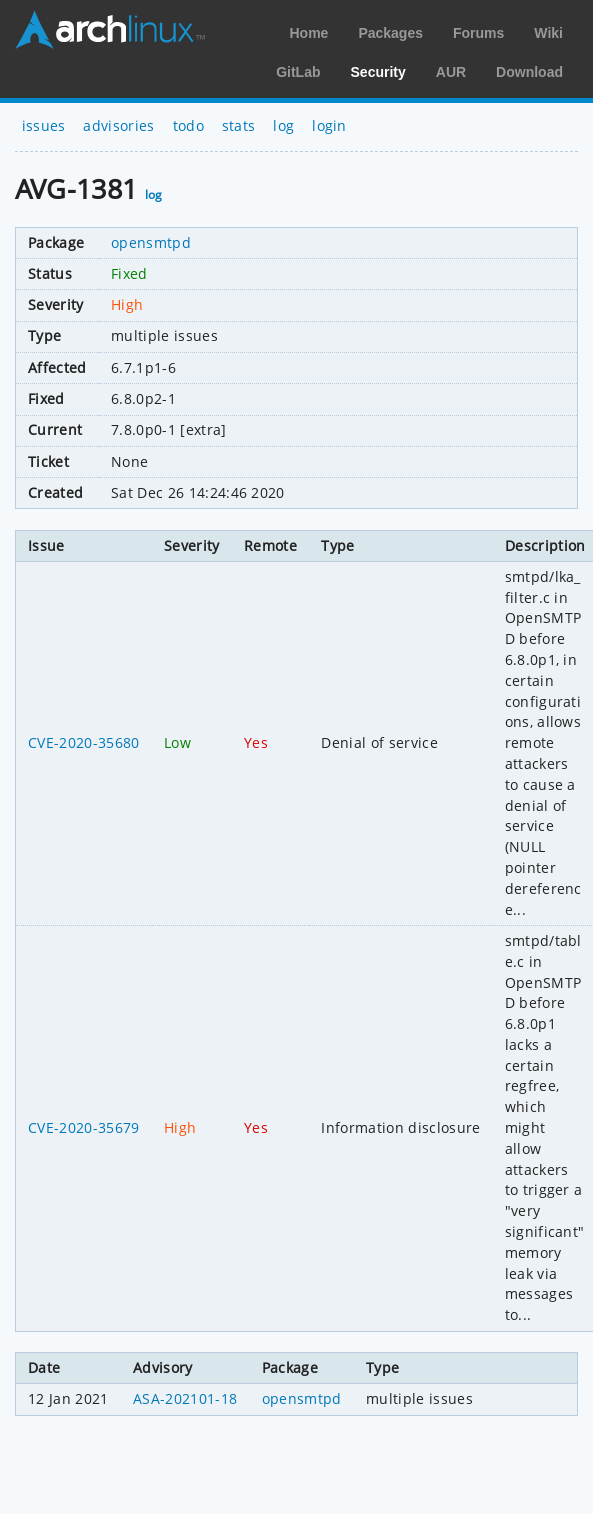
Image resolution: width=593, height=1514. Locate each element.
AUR (451, 72)
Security (378, 72)
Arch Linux (110, 30)
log (283, 125)
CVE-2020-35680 (83, 742)
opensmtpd (151, 242)
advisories (118, 125)
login (329, 125)
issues (44, 125)
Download (529, 72)
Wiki (548, 33)
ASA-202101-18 (185, 1398)
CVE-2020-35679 (83, 1127)
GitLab (298, 72)
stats (239, 125)
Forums (478, 33)
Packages (390, 33)
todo (188, 125)
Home (308, 33)
